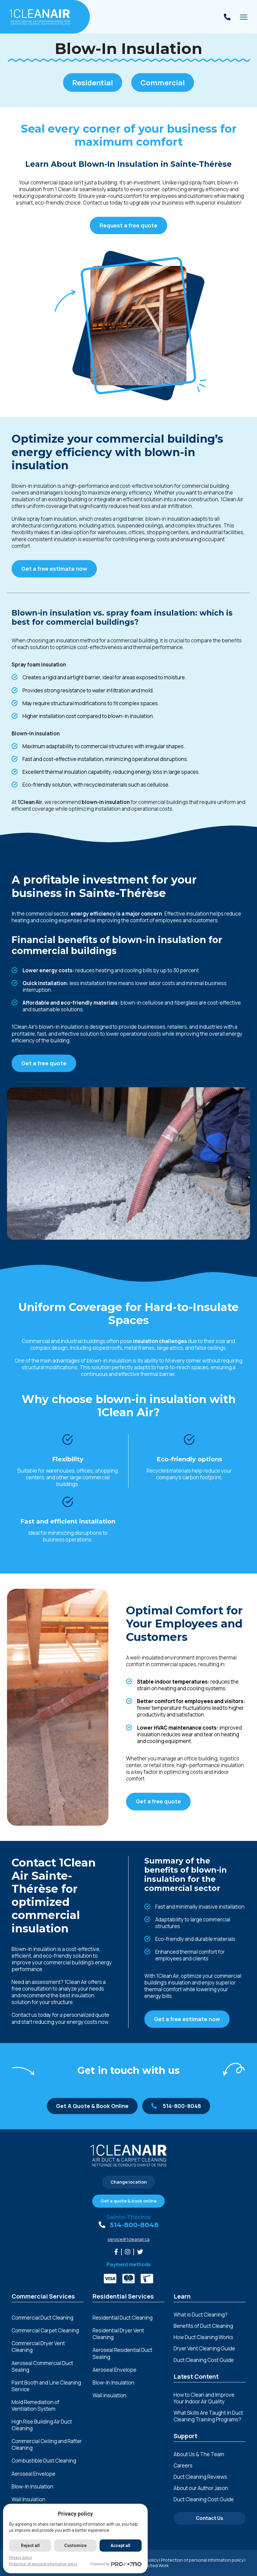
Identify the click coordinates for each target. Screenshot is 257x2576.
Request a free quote (128, 225)
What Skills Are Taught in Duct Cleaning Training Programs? (208, 2416)
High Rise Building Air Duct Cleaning (42, 2425)
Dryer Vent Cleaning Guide (204, 2348)
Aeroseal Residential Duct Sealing (122, 2353)
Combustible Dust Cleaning (44, 2460)
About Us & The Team (199, 2454)
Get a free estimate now (54, 568)
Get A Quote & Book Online (92, 2106)
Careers (183, 2465)
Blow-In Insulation (32, 2486)
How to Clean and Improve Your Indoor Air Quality (204, 2398)
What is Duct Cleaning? (200, 2314)
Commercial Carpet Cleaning (45, 2330)
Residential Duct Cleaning (123, 2317)
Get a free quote (43, 1063)
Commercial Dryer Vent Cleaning (38, 2346)
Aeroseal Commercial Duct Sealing (42, 2366)
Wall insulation (109, 2395)
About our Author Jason (201, 2488)
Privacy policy (20, 2558)
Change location (129, 2182)
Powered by (116, 2564)
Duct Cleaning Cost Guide (204, 2359)
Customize (75, 2545)
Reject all (30, 2545)
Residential (92, 82)
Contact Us (209, 2518)
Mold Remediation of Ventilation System (35, 2405)
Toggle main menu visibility (244, 19)
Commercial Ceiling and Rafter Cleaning (47, 2444)
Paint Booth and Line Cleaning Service (46, 2386)
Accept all (120, 2545)
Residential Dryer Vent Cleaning (118, 2334)
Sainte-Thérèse (128, 2217)
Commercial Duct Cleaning (42, 2317)
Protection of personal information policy (202, 2560)
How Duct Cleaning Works (203, 2337)
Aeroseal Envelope (33, 2474)
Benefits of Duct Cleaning (203, 2325)
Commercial (162, 82)
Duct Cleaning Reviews (200, 2476)
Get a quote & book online (128, 2201)
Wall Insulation (28, 2499)
